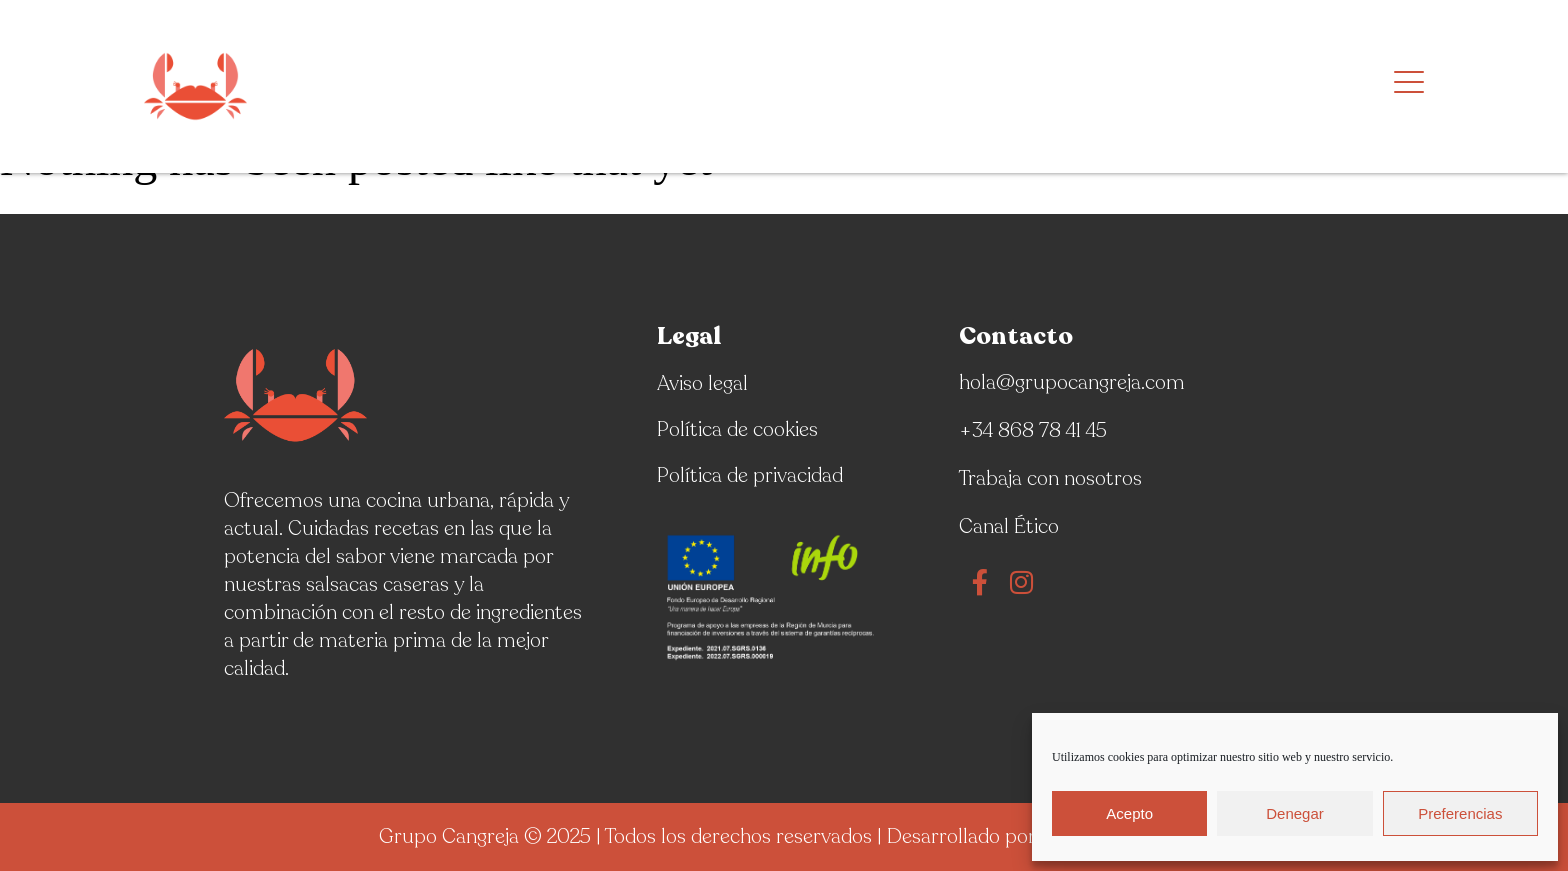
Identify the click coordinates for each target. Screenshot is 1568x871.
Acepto (1129, 813)
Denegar (1295, 813)
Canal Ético (1009, 526)
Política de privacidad (750, 475)
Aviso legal (702, 383)
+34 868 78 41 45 (1033, 430)
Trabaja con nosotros (1050, 478)
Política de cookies (737, 429)
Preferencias (1460, 813)
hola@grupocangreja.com (1072, 382)
